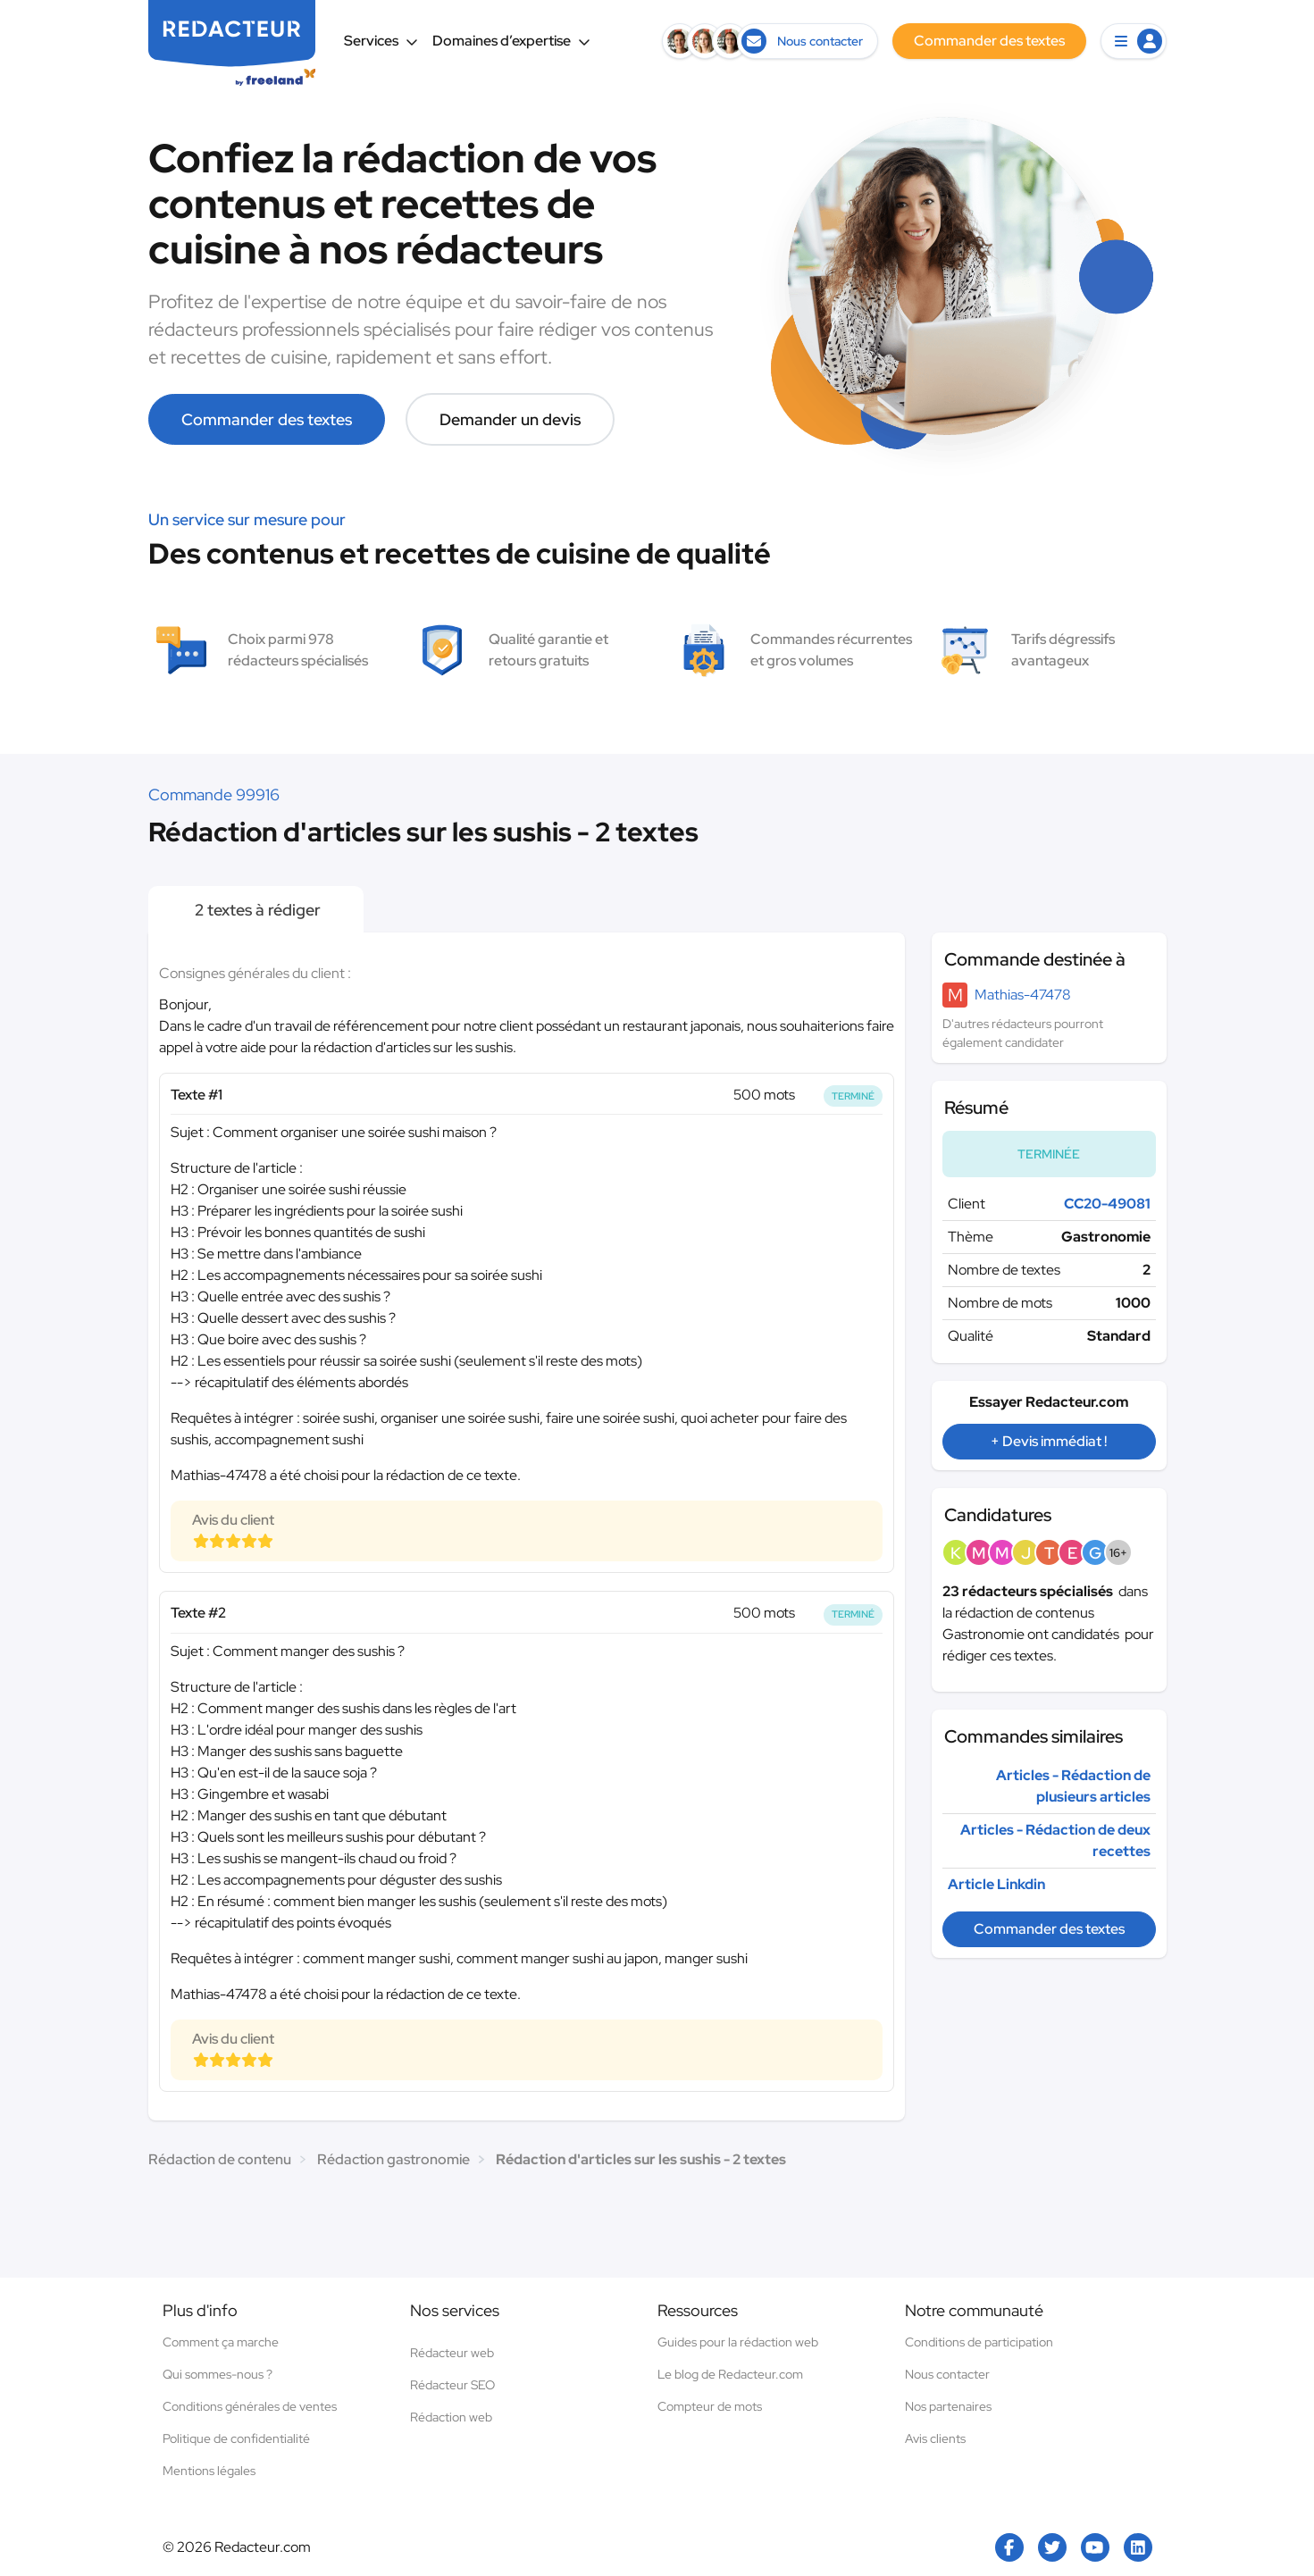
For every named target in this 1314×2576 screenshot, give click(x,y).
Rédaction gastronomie (393, 2159)
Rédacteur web (452, 2353)
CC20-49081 (1107, 1203)
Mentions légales (209, 2471)
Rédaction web (451, 2417)
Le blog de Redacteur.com (730, 2374)
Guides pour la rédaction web (737, 2342)
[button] (1134, 41)
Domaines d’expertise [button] (511, 40)
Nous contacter (947, 2374)
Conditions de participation (979, 2342)
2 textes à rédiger (256, 909)
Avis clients (935, 2438)
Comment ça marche (221, 2342)
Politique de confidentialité (236, 2438)
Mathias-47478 (1023, 994)
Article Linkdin (996, 1884)
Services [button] (381, 40)
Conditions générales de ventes (250, 2406)
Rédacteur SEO (452, 2385)
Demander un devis (510, 419)
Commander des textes (266, 419)
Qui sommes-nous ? (217, 2374)
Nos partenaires (948, 2406)
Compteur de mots (709, 2406)
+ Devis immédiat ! (1049, 1441)
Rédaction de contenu (219, 2159)
